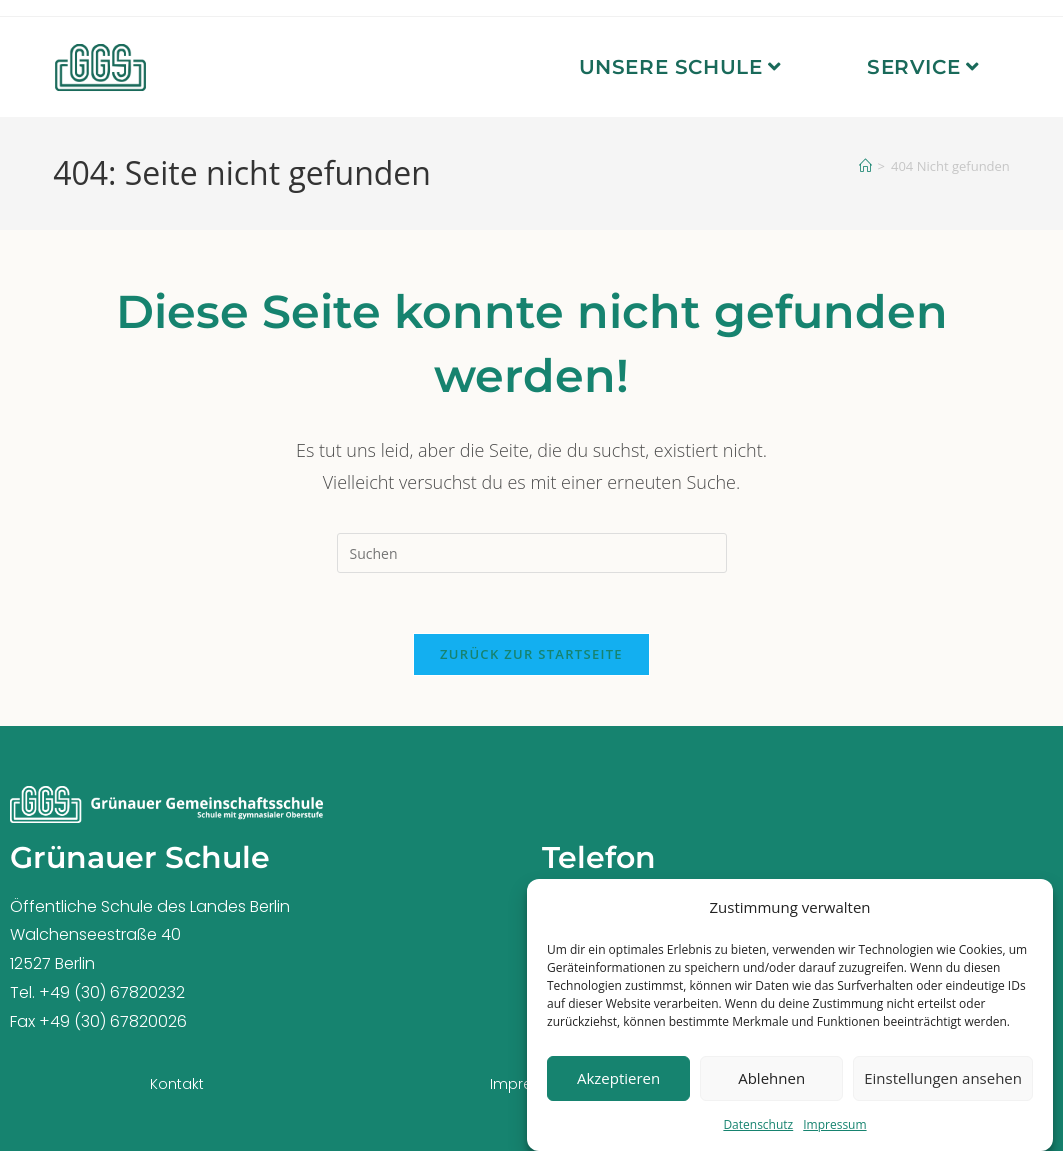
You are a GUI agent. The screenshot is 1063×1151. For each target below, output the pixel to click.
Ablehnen (771, 1083)
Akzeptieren (618, 1083)
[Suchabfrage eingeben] (532, 553)
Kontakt (177, 1084)
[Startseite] (865, 166)
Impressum (834, 1128)
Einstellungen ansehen (943, 1083)
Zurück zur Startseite (531, 654)
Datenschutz (758, 1128)
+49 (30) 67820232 (112, 992)
